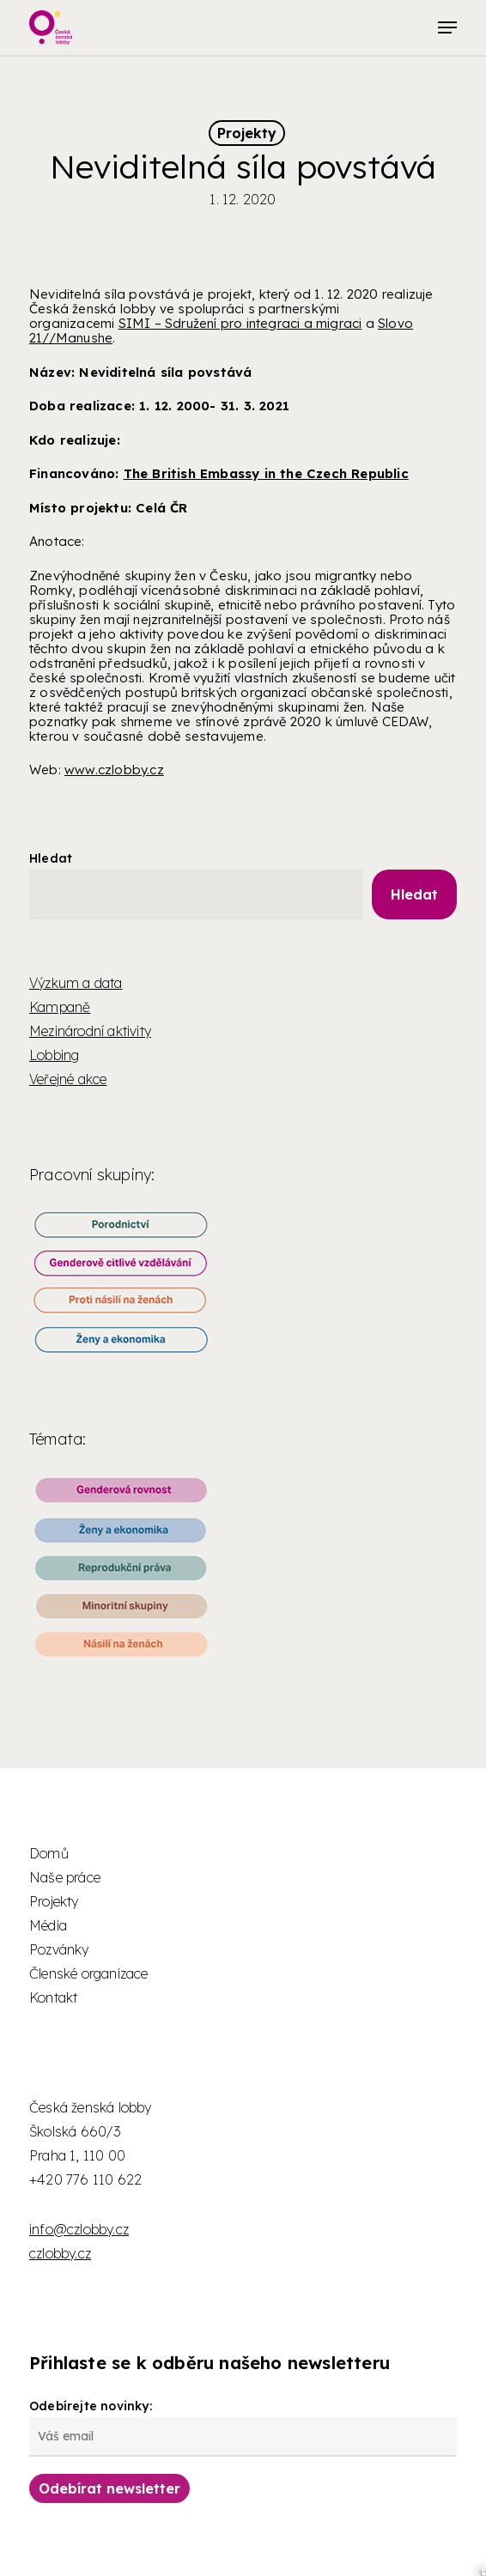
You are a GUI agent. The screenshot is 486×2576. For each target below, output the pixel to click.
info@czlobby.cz (79, 2229)
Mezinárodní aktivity (90, 1030)
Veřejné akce (67, 1079)
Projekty (246, 133)
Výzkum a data (76, 982)
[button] (447, 27)
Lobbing (54, 1055)
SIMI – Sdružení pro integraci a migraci (240, 323)
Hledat (50, 858)
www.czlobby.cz (114, 769)
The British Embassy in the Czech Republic (266, 473)
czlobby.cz (60, 2253)
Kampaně (59, 1006)
